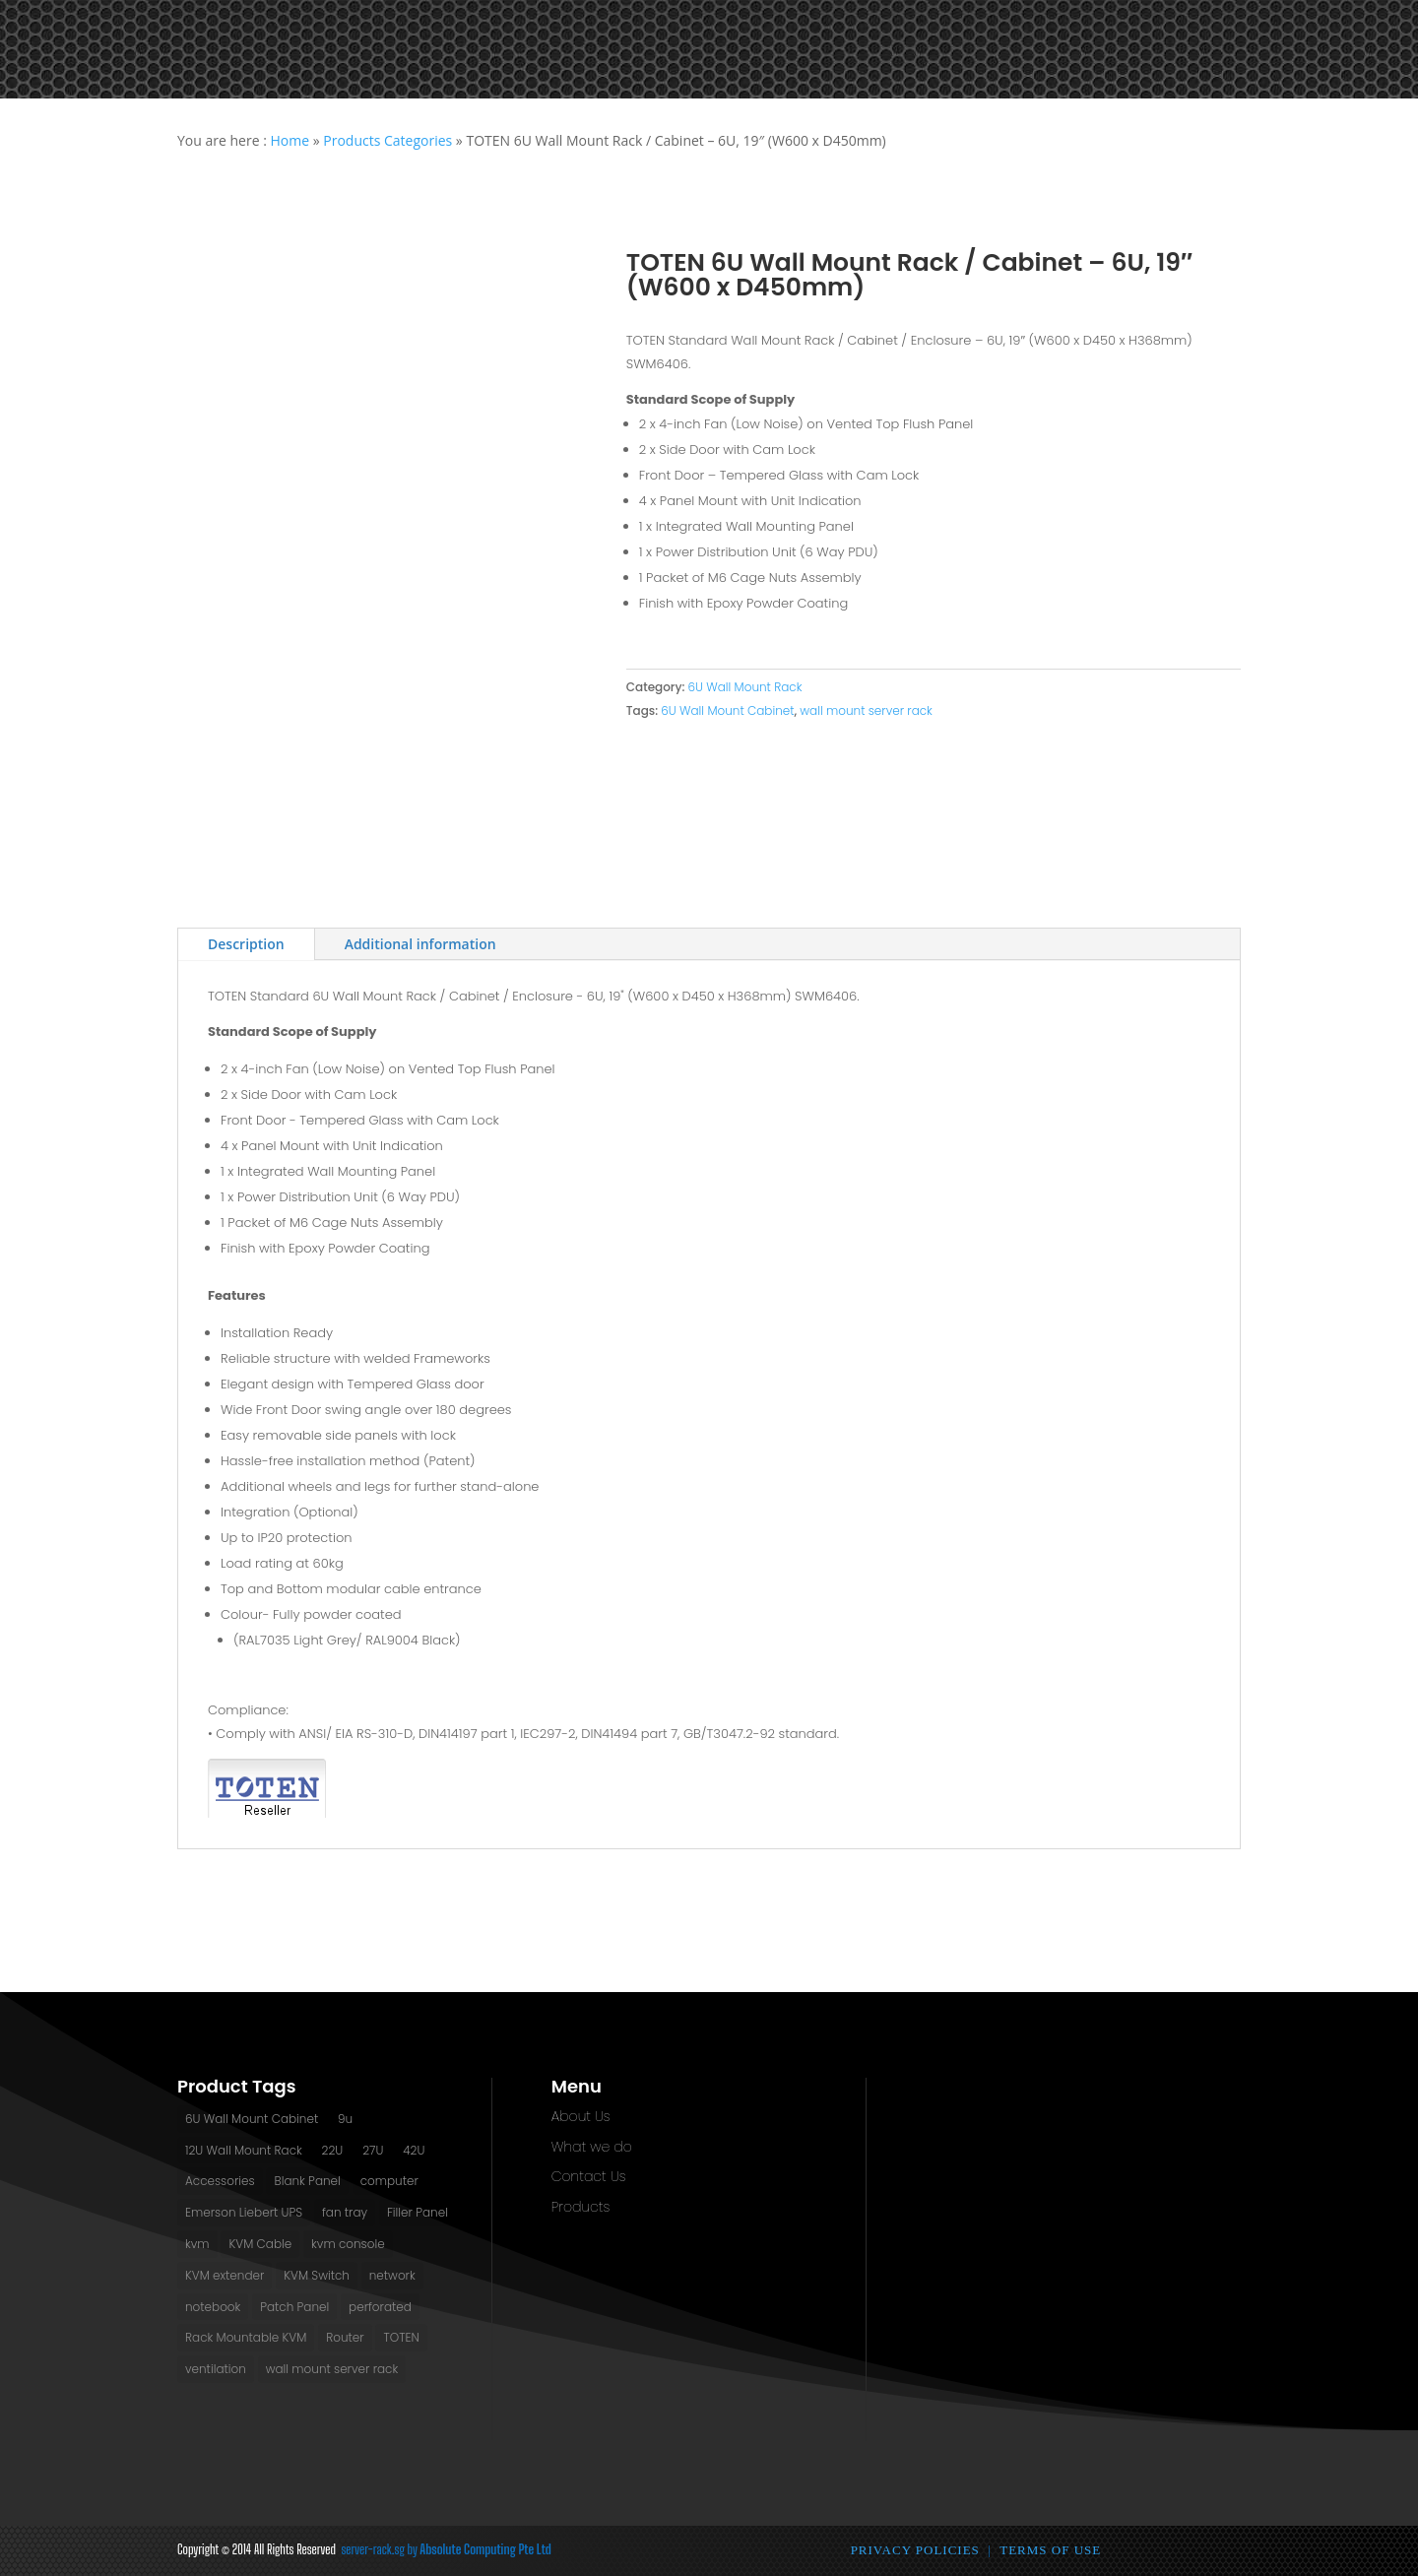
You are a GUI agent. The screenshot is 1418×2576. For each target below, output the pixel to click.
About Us (581, 2116)
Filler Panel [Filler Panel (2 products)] (417, 2212)
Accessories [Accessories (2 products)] (220, 2180)
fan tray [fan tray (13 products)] (344, 2212)
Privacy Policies (915, 2550)
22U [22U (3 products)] (333, 2150)
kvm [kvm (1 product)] (197, 2243)
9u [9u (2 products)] (345, 2118)
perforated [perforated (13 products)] (380, 2306)
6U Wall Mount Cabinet (727, 710)
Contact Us (588, 2176)
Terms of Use (1050, 2550)
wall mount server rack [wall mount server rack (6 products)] (332, 2368)
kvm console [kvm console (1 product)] (348, 2243)
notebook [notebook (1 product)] (212, 2306)
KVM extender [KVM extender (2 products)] (224, 2275)
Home (289, 140)
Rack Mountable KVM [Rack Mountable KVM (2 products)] (245, 2337)
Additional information (420, 943)
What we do (591, 2147)
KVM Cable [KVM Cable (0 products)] (259, 2243)
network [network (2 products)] (392, 2275)
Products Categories (387, 140)
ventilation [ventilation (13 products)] (215, 2368)
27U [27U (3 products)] (372, 2150)
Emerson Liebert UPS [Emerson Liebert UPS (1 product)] (243, 2212)
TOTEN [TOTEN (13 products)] (401, 2337)
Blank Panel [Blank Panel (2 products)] (307, 2180)
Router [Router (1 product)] (344, 2337)
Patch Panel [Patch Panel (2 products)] (294, 2306)
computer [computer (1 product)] (389, 2180)
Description (246, 943)
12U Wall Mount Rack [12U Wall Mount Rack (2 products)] (243, 2150)
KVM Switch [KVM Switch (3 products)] (317, 2275)
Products (580, 2207)
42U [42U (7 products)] (413, 2150)
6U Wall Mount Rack (744, 686)
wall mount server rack (866, 710)
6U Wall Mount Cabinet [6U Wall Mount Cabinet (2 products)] (251, 2118)
